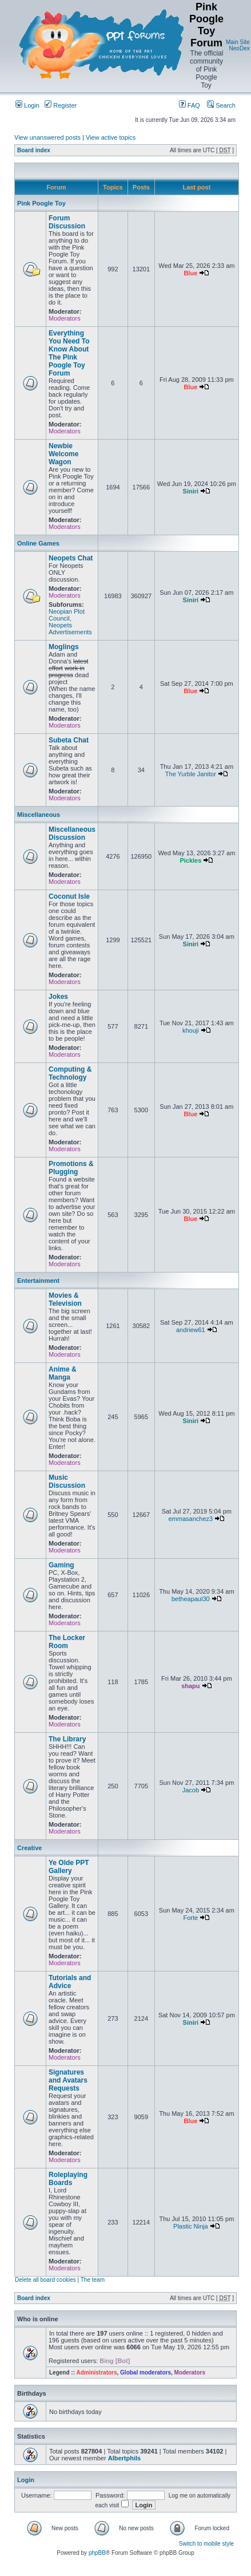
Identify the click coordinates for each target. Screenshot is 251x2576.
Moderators (65, 318)
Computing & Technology (70, 1073)
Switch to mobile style (206, 2544)
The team (93, 2280)
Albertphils (124, 2458)
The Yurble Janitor (190, 774)
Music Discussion (67, 1481)
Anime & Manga (63, 1373)
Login (27, 105)
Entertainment (38, 1280)
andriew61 (190, 1329)
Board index (33, 150)
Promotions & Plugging (71, 1168)
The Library (67, 1739)
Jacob (190, 1790)
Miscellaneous (38, 814)
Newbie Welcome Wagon (63, 454)
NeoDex (239, 48)
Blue (190, 273)
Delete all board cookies (45, 2280)
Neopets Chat (71, 558)
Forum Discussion (67, 222)
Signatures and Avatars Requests (68, 2080)
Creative (29, 1847)
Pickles (190, 860)
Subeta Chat (69, 740)
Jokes (58, 997)
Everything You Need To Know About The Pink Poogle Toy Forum (69, 353)
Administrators (96, 2372)
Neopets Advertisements (70, 628)
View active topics (111, 137)
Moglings (64, 647)
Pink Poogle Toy (41, 203)
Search (221, 105)
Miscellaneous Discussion (72, 833)
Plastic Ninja (190, 2226)
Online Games (38, 543)
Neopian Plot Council (67, 615)
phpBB (97, 2553)
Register (61, 105)
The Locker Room (67, 1642)
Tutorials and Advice (70, 1982)
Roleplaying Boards (68, 2179)
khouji (190, 1030)
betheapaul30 (191, 1598)
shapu (190, 1685)
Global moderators (145, 2372)
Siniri (191, 491)
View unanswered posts (47, 137)
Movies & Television (65, 1299)
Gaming (61, 1565)
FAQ (189, 105)
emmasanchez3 (191, 1518)
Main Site (238, 42)
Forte (190, 1917)
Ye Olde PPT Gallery (69, 1867)
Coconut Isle (69, 896)
